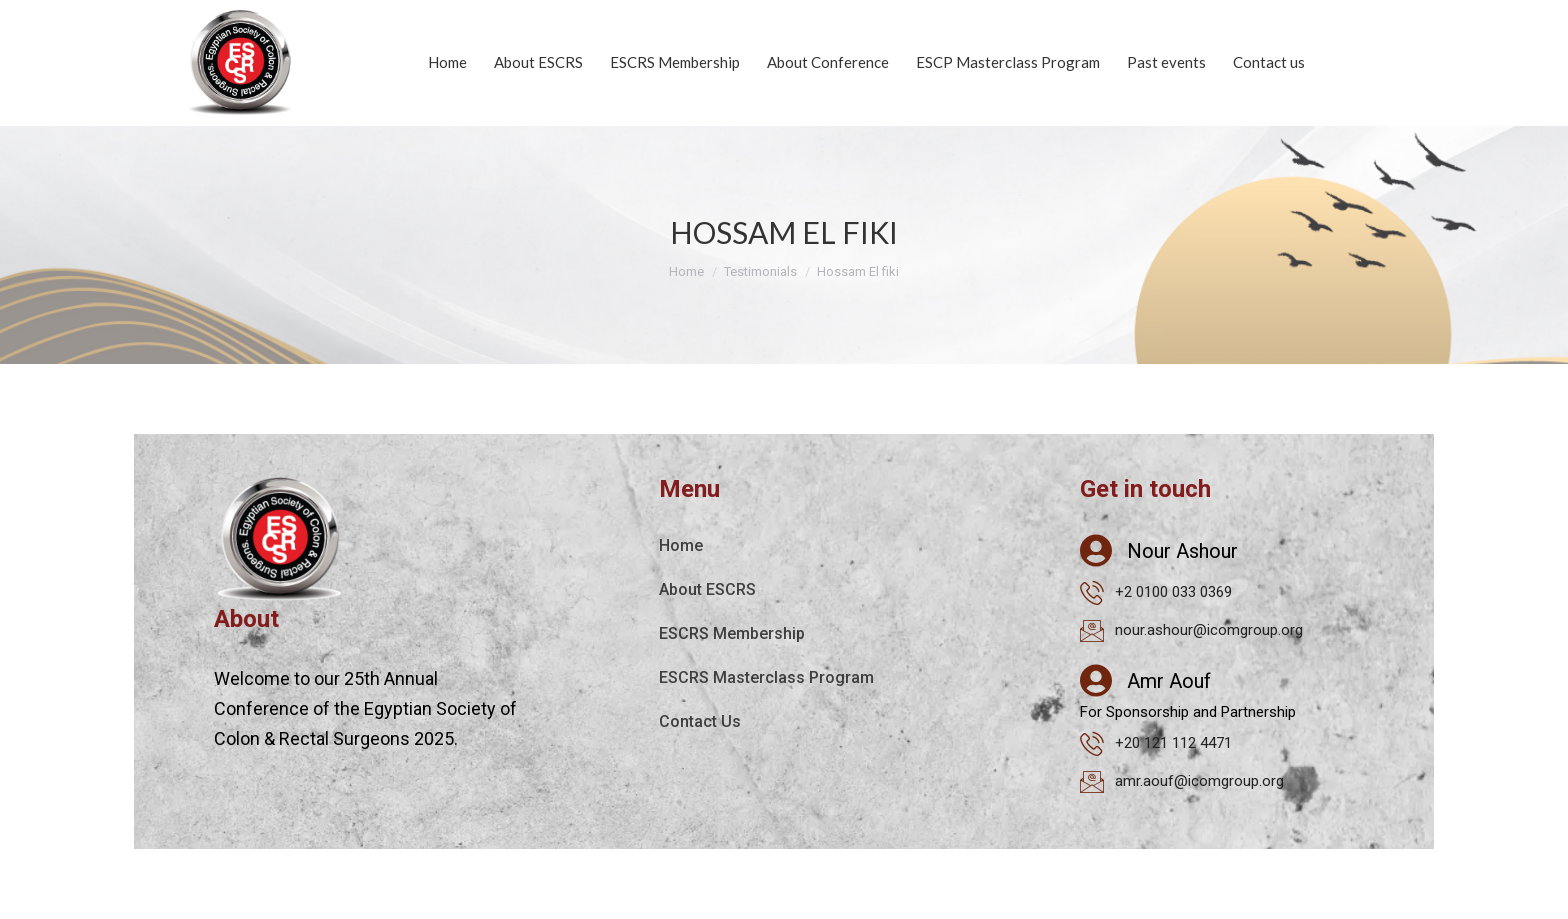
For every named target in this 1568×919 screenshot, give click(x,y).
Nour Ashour (1182, 551)
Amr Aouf (1169, 681)
